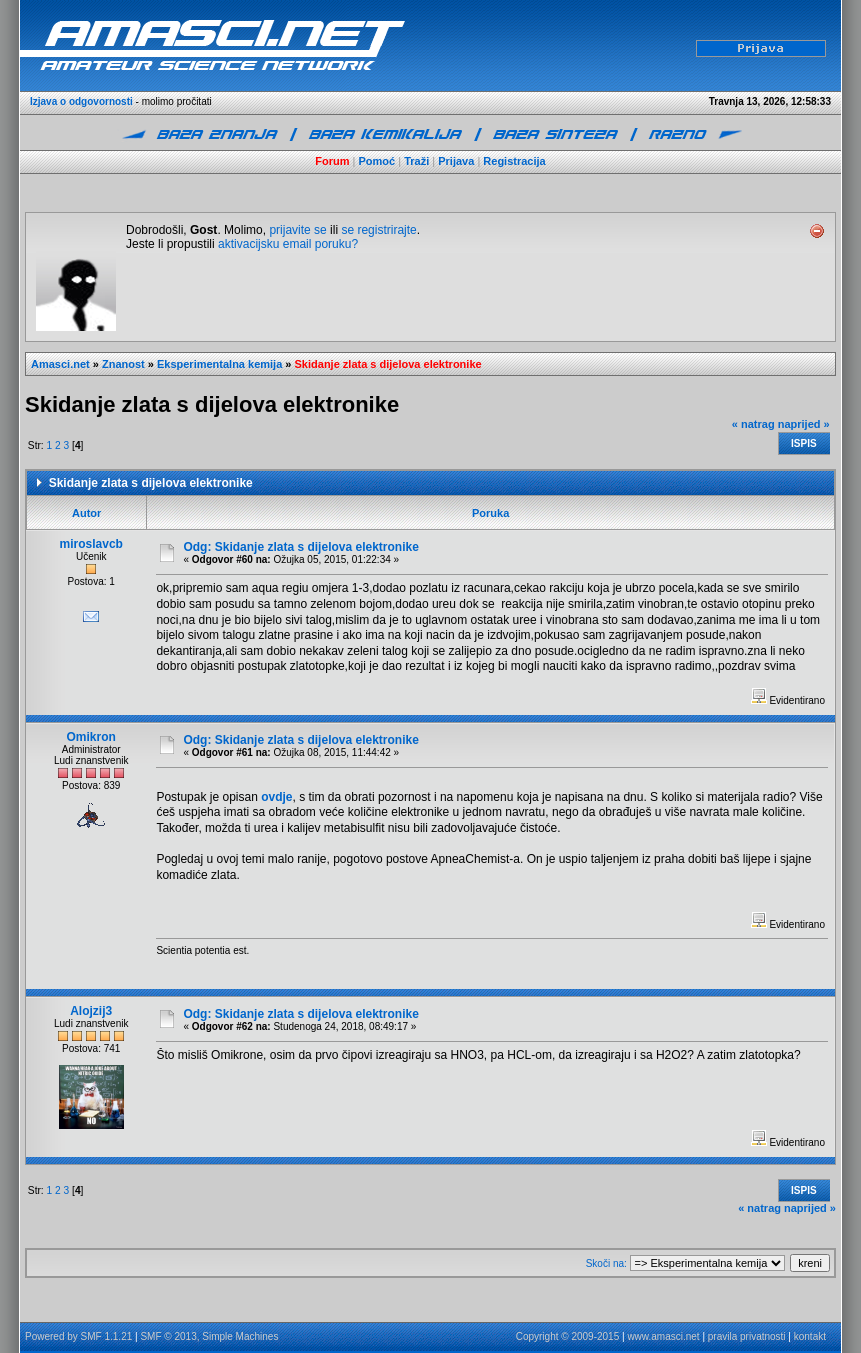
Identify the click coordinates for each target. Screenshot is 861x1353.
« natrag (753, 424)
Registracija (514, 161)
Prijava (456, 161)
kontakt (810, 1336)
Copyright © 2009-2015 (568, 1336)
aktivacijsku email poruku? (288, 244)
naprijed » (804, 424)
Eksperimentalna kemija (219, 364)
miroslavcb (91, 544)
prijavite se (297, 230)
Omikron (91, 737)
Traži (416, 161)
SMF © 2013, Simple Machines (209, 1336)
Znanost (123, 364)
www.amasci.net (663, 1336)
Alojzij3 (91, 1011)
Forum (332, 161)
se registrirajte (378, 230)
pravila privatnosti (747, 1336)
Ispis (804, 443)
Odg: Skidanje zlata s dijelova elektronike (300, 547)
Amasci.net (60, 364)
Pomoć (377, 161)
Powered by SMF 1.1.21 (78, 1336)
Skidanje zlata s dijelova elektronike (388, 364)
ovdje (276, 797)
